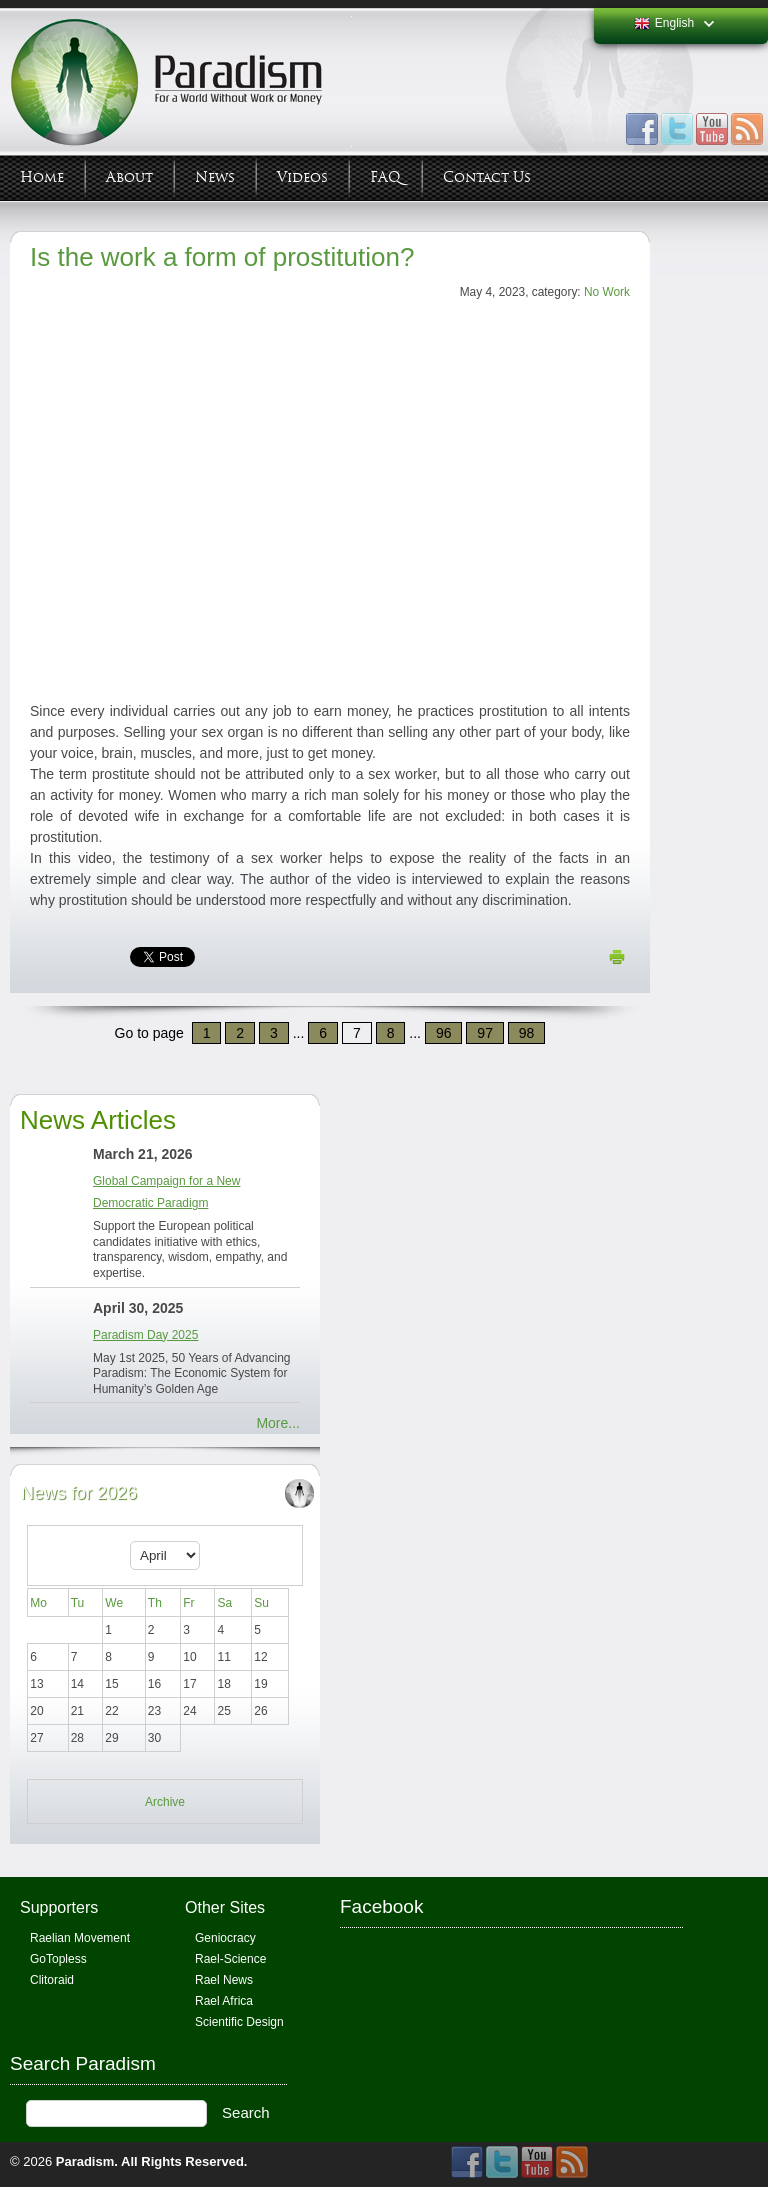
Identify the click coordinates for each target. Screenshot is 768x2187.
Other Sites (225, 1907)
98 (527, 1033)
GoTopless (58, 1959)
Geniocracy (225, 1938)
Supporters (59, 1907)
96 (444, 1033)
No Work (607, 292)
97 (485, 1033)
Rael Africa (224, 2001)
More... (278, 1423)
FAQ (385, 177)
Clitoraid (52, 1980)
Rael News (224, 1980)
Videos (302, 177)
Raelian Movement (80, 1938)
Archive (165, 1802)
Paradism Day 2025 (145, 1335)
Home (42, 177)
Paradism (85, 2161)
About (129, 177)
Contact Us (487, 177)
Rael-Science (230, 1959)
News (215, 177)
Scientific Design (239, 2022)
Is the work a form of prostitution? (222, 257)
